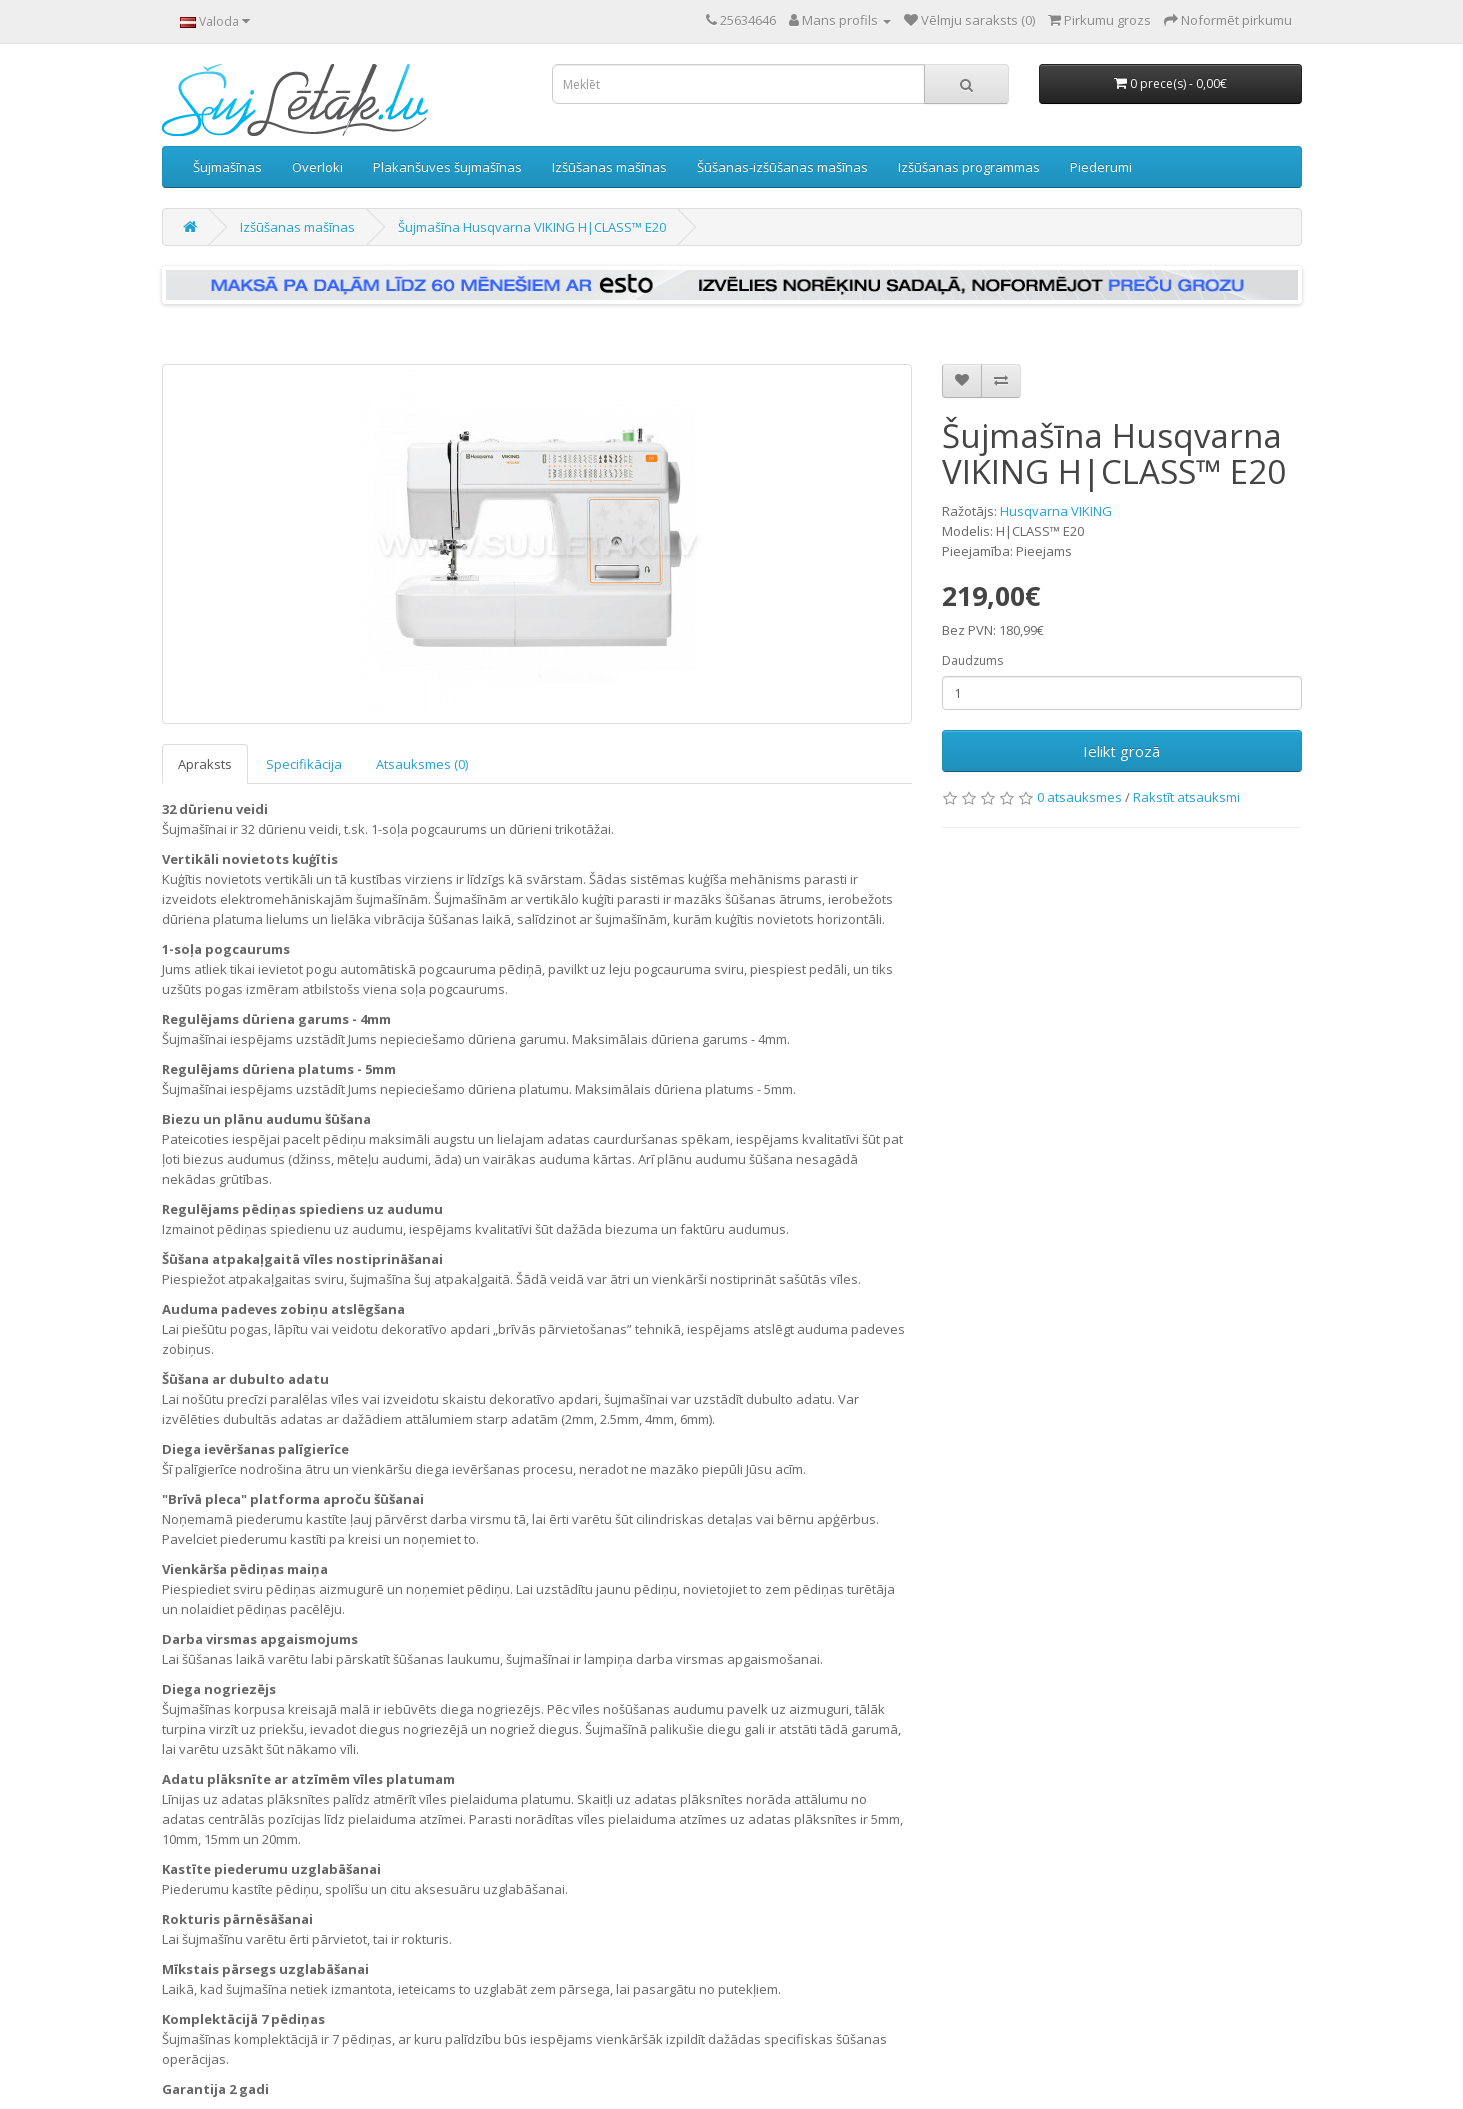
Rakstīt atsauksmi (1186, 797)
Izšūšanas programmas (969, 167)
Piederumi (1101, 167)
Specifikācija (304, 764)
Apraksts (205, 764)
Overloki (317, 167)
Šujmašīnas (227, 167)
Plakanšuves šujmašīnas (447, 167)
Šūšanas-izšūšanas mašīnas (782, 167)
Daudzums (972, 660)
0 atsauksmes (1079, 797)
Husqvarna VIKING (1056, 511)
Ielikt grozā (1121, 751)
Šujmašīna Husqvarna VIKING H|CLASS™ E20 (532, 227)
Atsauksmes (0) (422, 764)
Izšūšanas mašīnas (609, 167)
